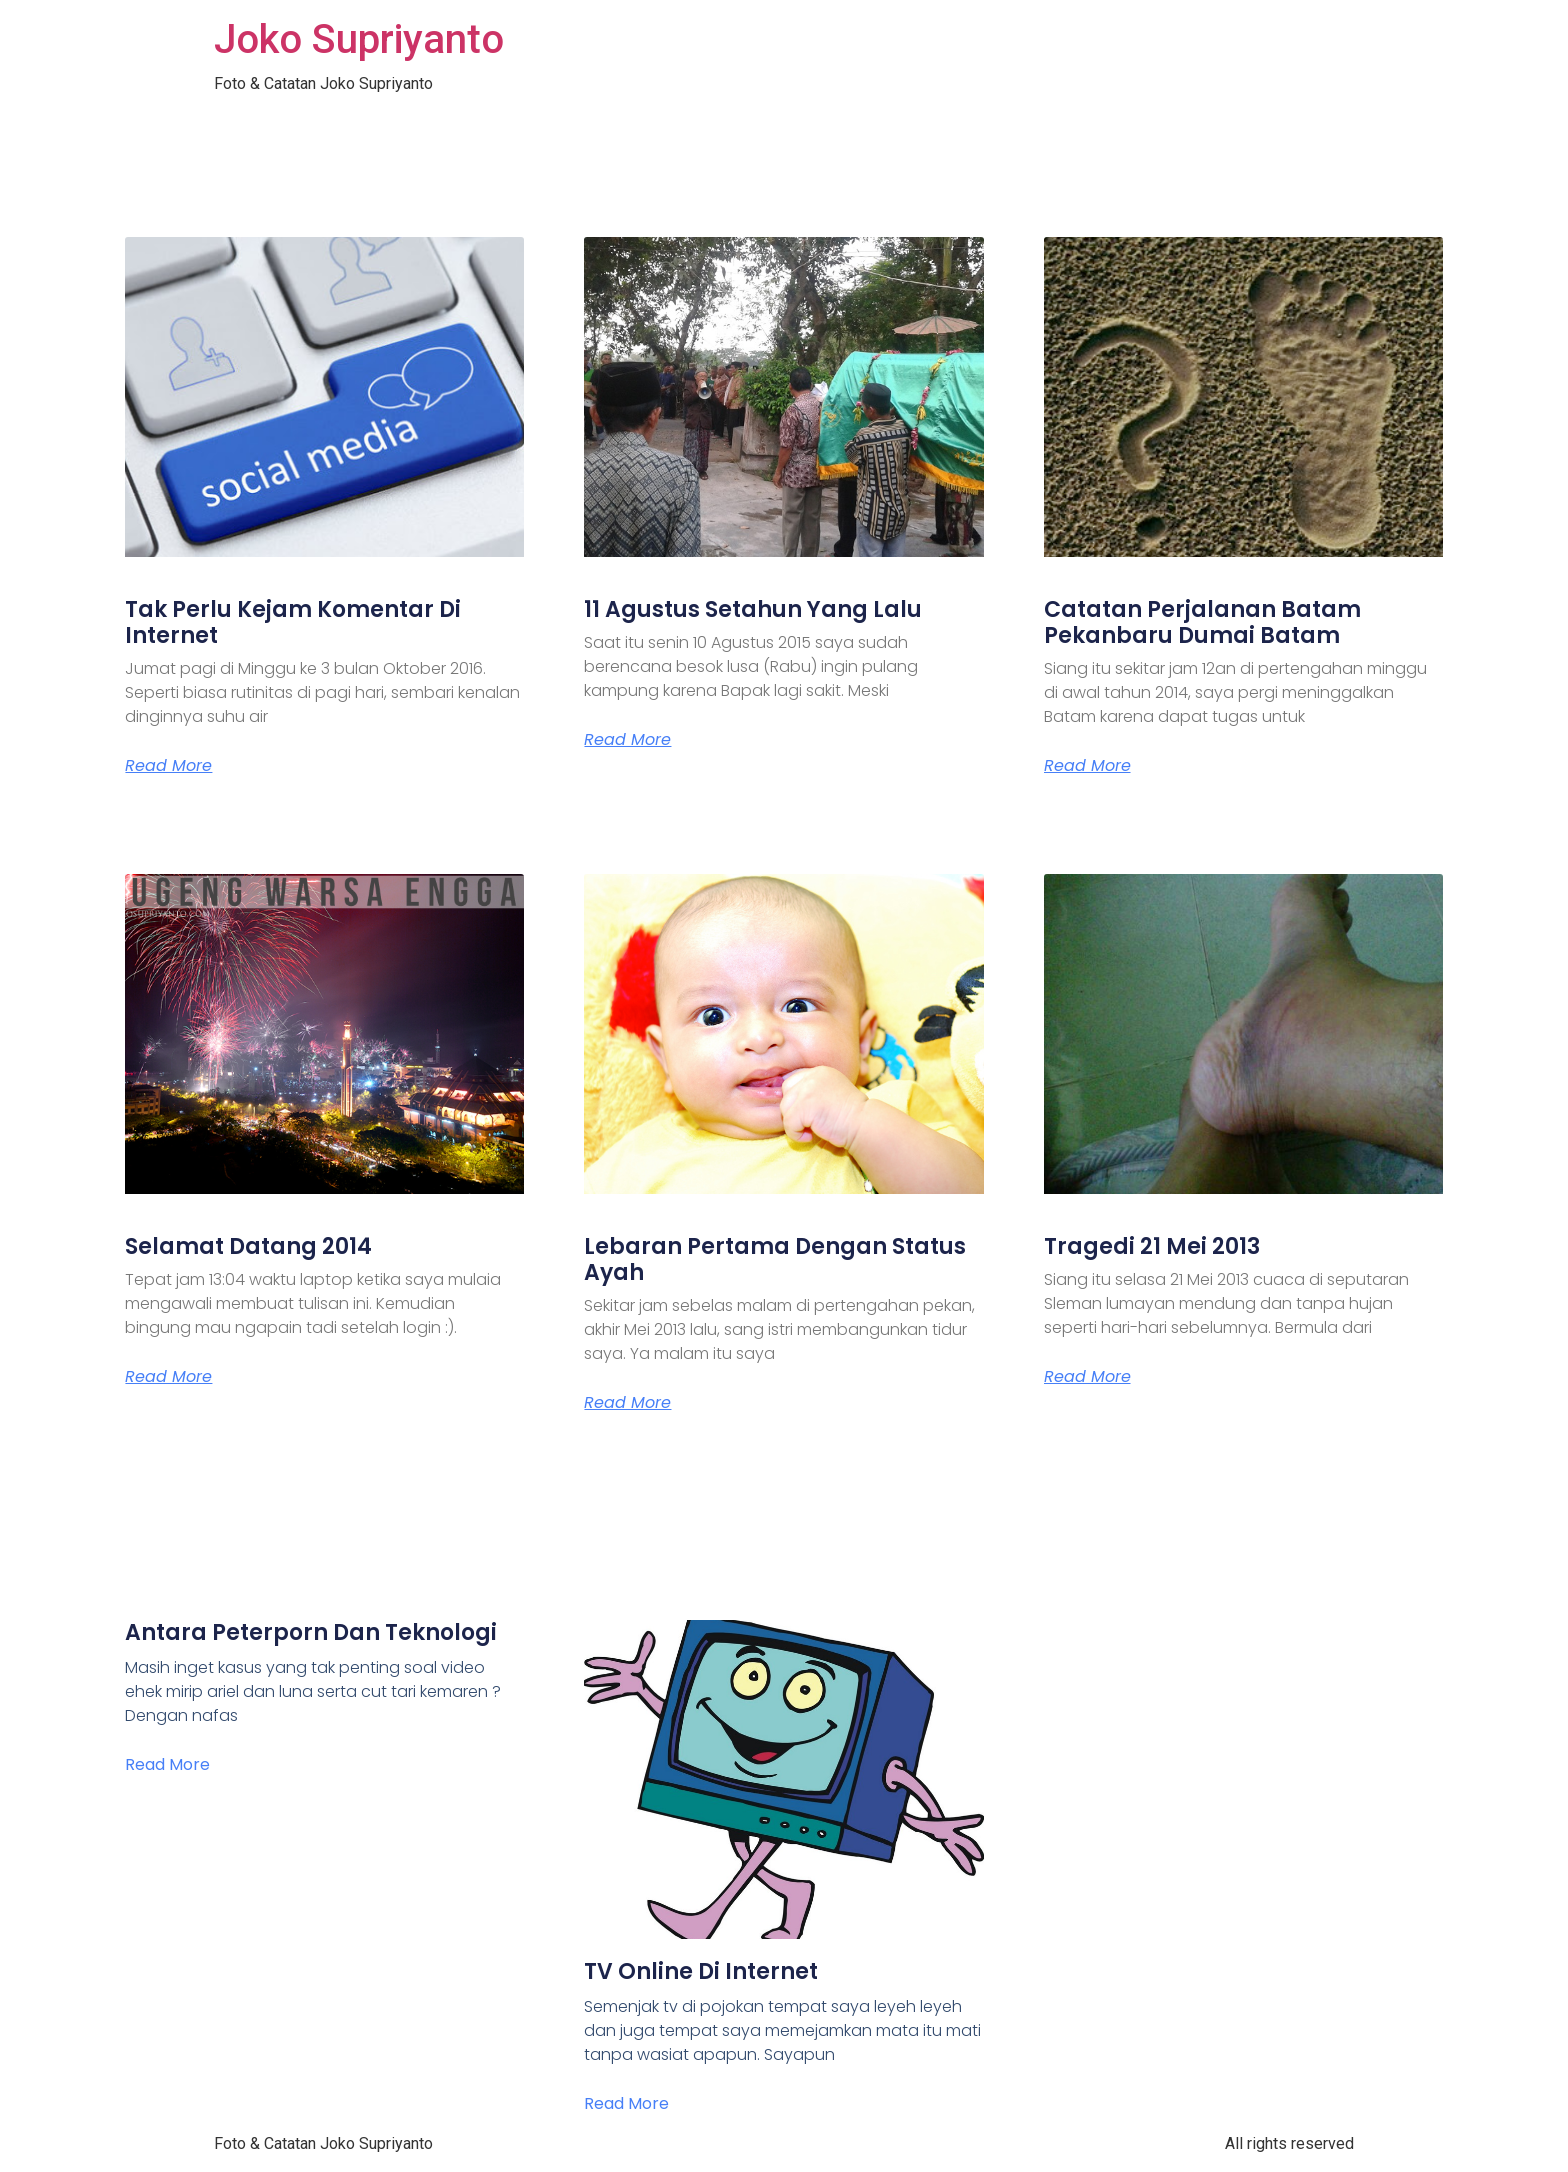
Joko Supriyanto (359, 39)
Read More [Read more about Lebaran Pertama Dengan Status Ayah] (627, 1403)
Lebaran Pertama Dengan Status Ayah (775, 1259)
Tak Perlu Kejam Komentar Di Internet (293, 622)
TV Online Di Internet (701, 1971)
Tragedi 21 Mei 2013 (1152, 1246)
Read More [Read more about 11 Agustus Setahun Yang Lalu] (627, 740)
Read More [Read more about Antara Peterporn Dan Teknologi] (167, 1764)
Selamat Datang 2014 (248, 1246)
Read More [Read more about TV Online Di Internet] (626, 2103)
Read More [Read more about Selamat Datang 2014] (168, 1377)
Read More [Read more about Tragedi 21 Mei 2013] (1087, 1377)
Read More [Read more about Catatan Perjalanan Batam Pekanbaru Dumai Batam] (1087, 766)
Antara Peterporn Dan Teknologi (311, 1632)
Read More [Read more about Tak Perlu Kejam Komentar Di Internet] (168, 766)
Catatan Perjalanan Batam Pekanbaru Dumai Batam (1202, 622)
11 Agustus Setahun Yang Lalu (753, 609)
